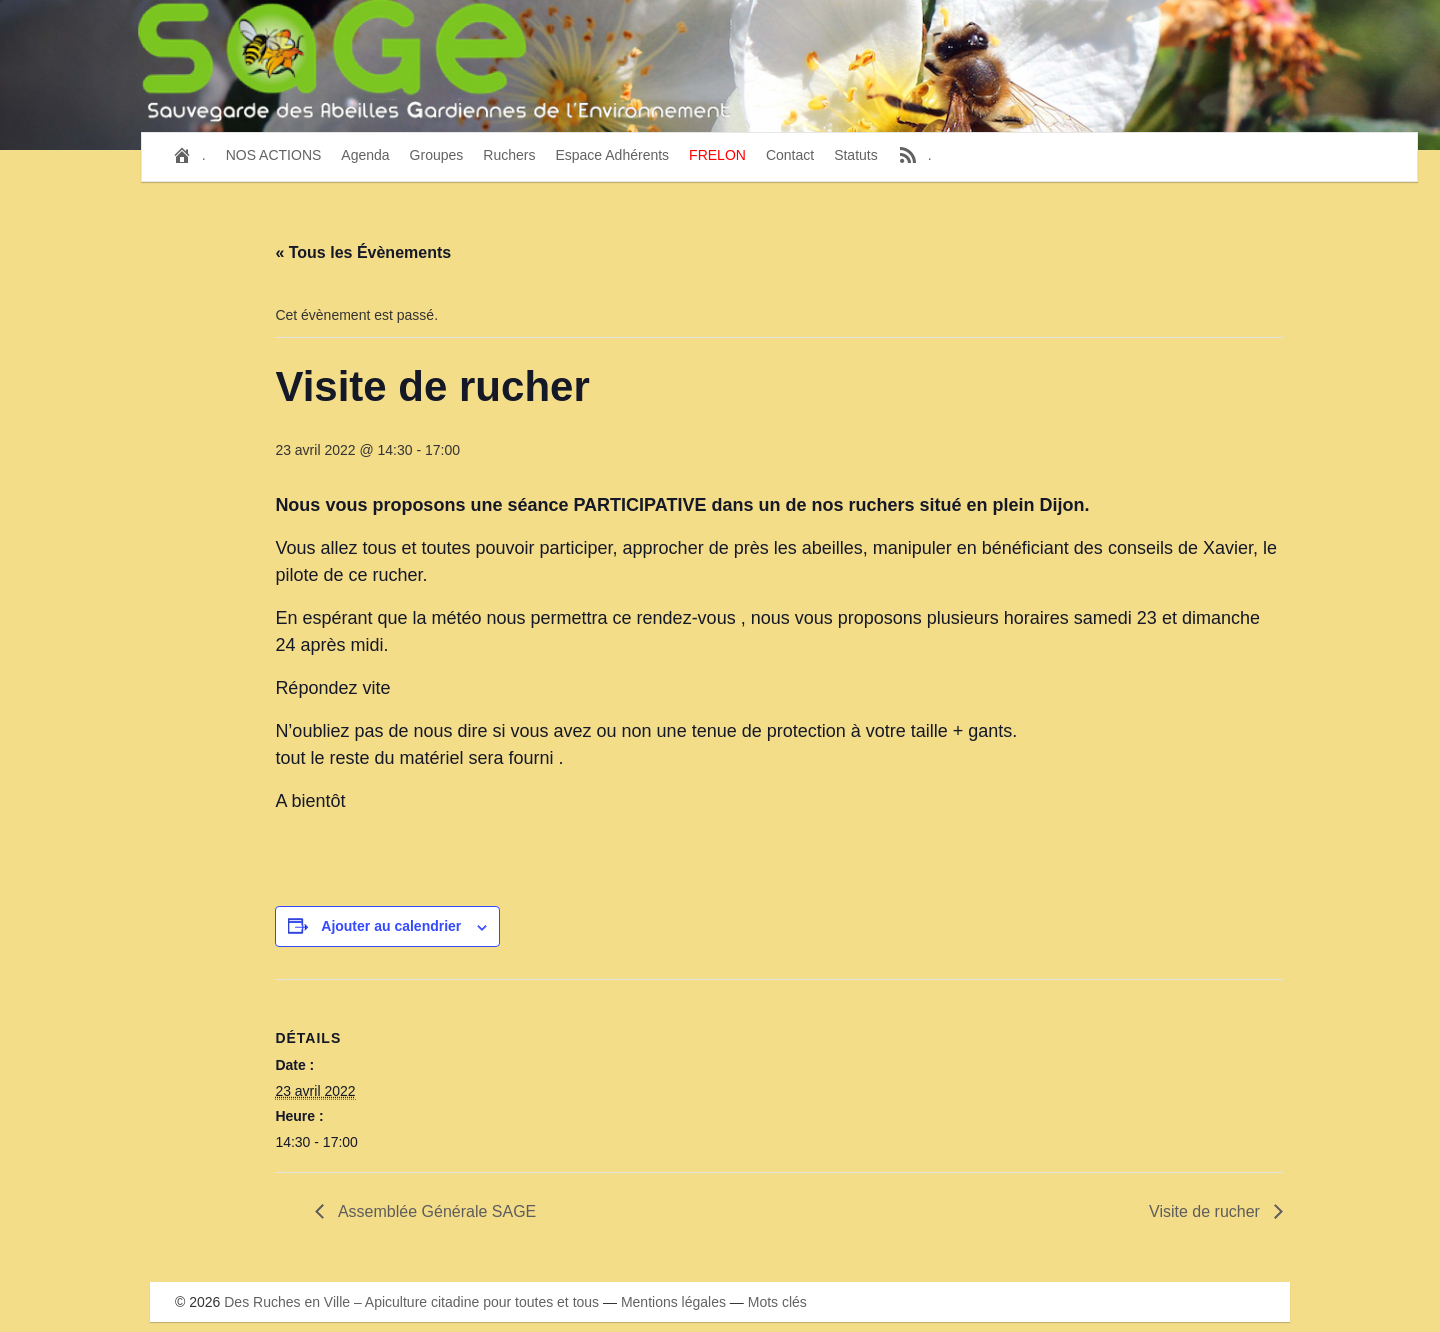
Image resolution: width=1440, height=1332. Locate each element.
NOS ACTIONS (274, 155)
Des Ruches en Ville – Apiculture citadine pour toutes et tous (411, 1302)
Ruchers (509, 155)
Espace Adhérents (612, 155)
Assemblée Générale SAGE (435, 1211)
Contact (790, 155)
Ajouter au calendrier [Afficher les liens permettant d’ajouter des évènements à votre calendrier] (391, 926)
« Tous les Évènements (363, 252)
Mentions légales (673, 1302)
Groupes (437, 155)
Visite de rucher (1206, 1211)
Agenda (365, 155)
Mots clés (777, 1302)
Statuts (856, 155)
